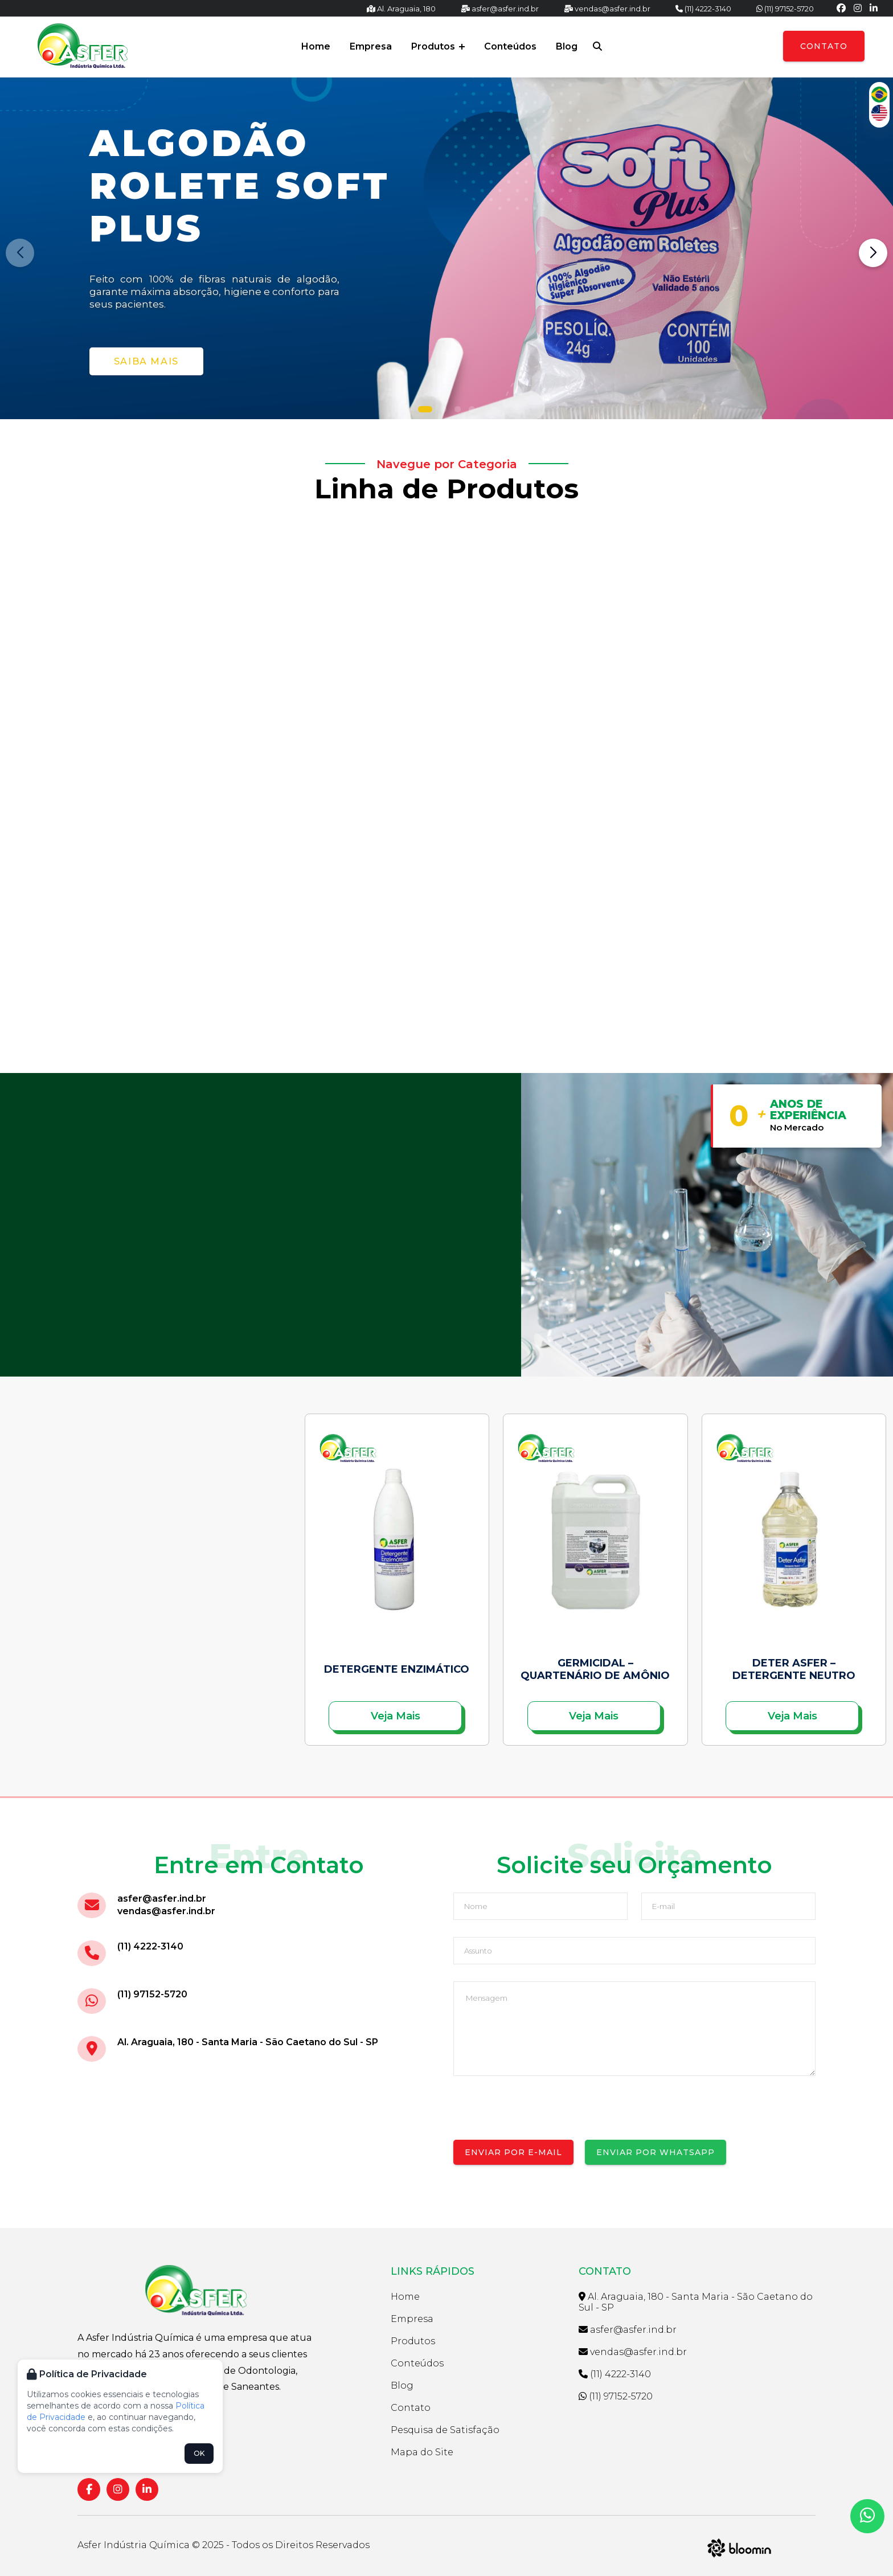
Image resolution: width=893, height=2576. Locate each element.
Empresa (371, 46)
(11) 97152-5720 (785, 8)
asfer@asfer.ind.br (500, 8)
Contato (823, 46)
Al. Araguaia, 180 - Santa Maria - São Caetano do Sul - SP (247, 2042)
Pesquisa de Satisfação (445, 2430)
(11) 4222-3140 (703, 8)
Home (315, 46)
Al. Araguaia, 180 (401, 8)
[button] (425, 409)
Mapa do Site (422, 2452)
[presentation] (539, 2117)
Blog (566, 46)
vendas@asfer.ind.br (607, 8)
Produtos (438, 46)
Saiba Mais (146, 361)
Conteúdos (510, 46)
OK (199, 2453)
